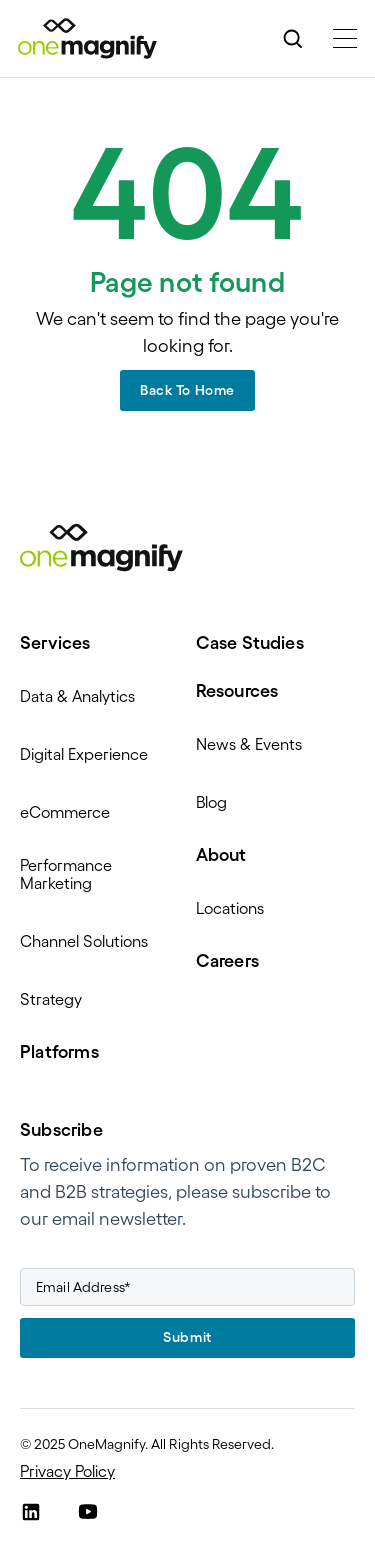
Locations (230, 908)
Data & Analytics (77, 696)
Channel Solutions (84, 941)
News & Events (249, 744)
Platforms (59, 1052)
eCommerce (65, 812)
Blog (211, 802)
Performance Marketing (66, 874)
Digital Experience (84, 754)
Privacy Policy (67, 1471)
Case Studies (250, 643)
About (221, 855)
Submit (187, 1337)
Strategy (51, 999)
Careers (227, 961)
